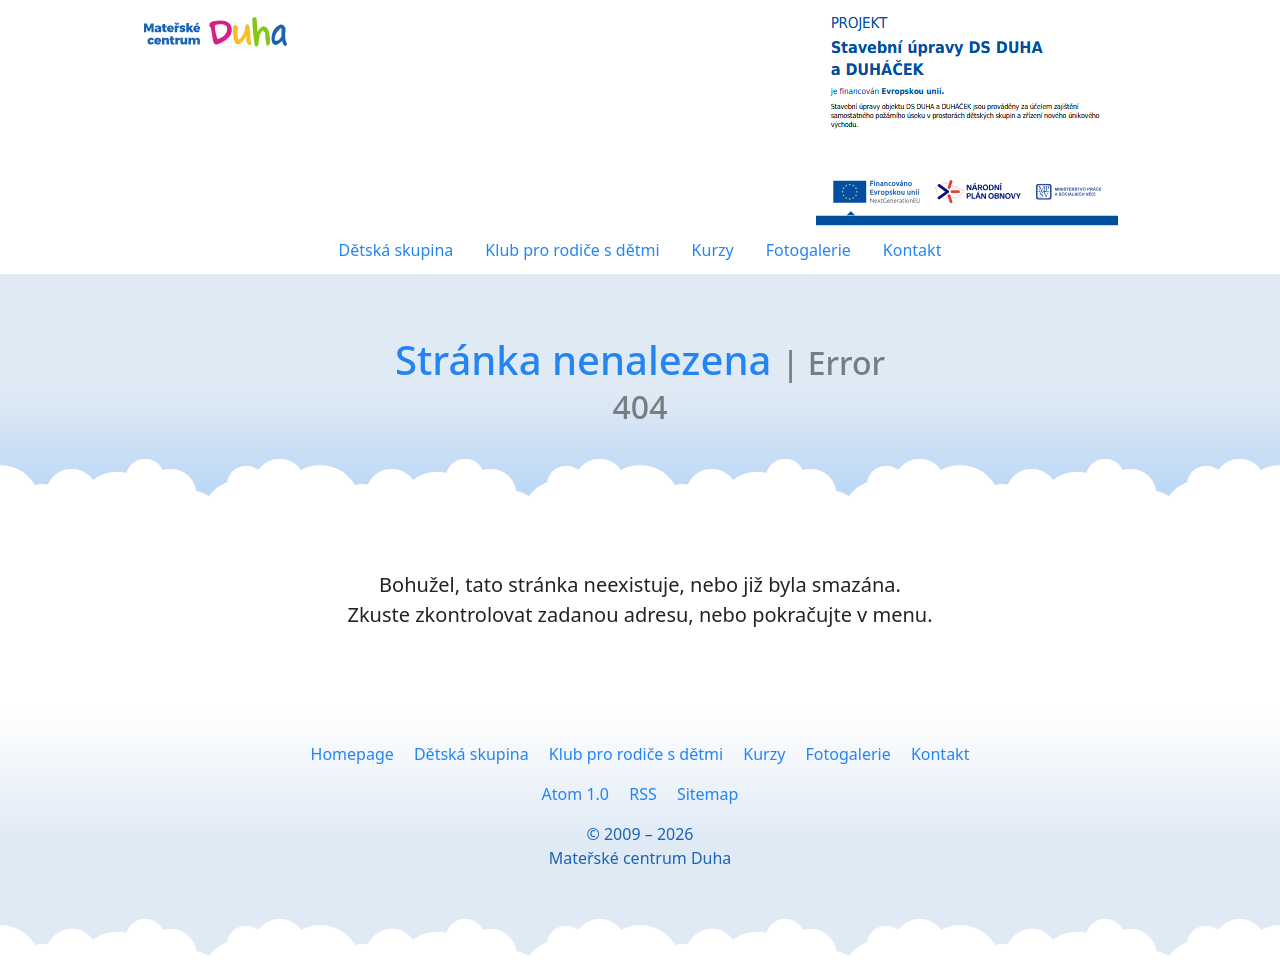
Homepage (352, 754)
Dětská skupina (396, 250)
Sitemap (708, 794)
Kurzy (713, 250)
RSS (643, 794)
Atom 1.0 (575, 794)
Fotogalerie (808, 250)
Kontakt (912, 250)
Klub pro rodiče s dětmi (572, 250)
